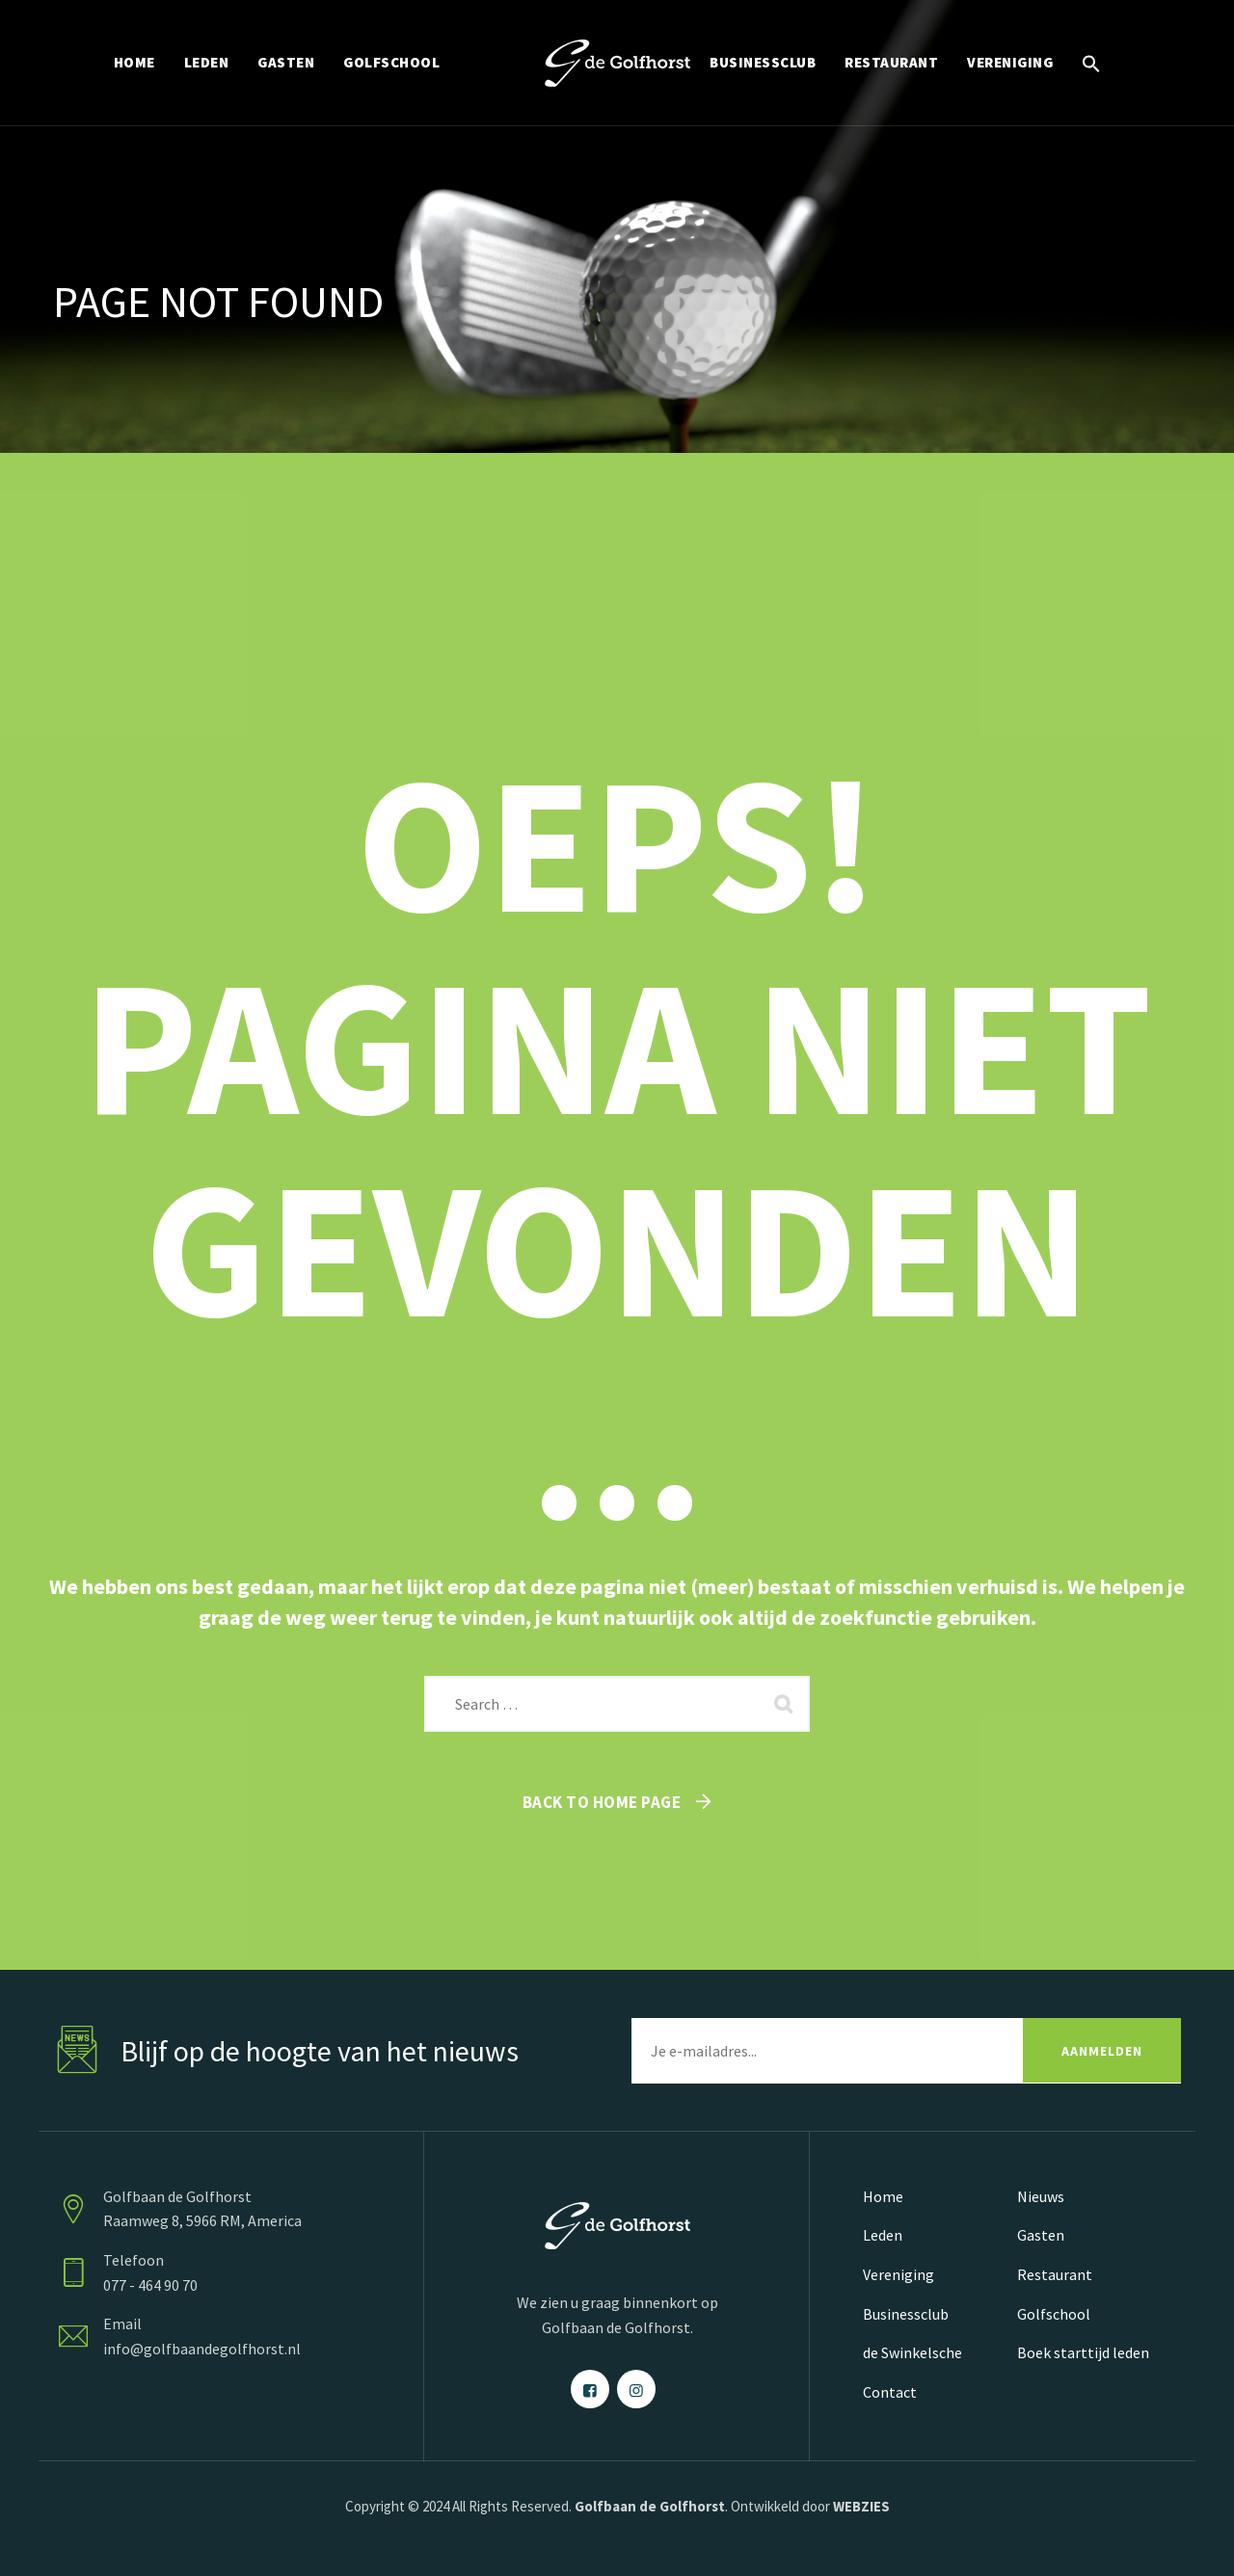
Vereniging (898, 2274)
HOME (134, 62)
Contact (890, 2392)
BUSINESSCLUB (763, 62)
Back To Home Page (602, 1802)
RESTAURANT (891, 62)
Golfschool (1053, 2314)
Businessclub (906, 2314)
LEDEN (206, 62)
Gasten (1040, 2234)
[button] (1091, 62)
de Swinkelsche (912, 2352)
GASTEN (285, 62)
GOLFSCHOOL (391, 62)
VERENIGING (1010, 62)
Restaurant (1054, 2274)
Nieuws (1040, 2196)
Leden (882, 2234)
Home (883, 2196)
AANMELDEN (1101, 2050)
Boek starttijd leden (1083, 2352)
